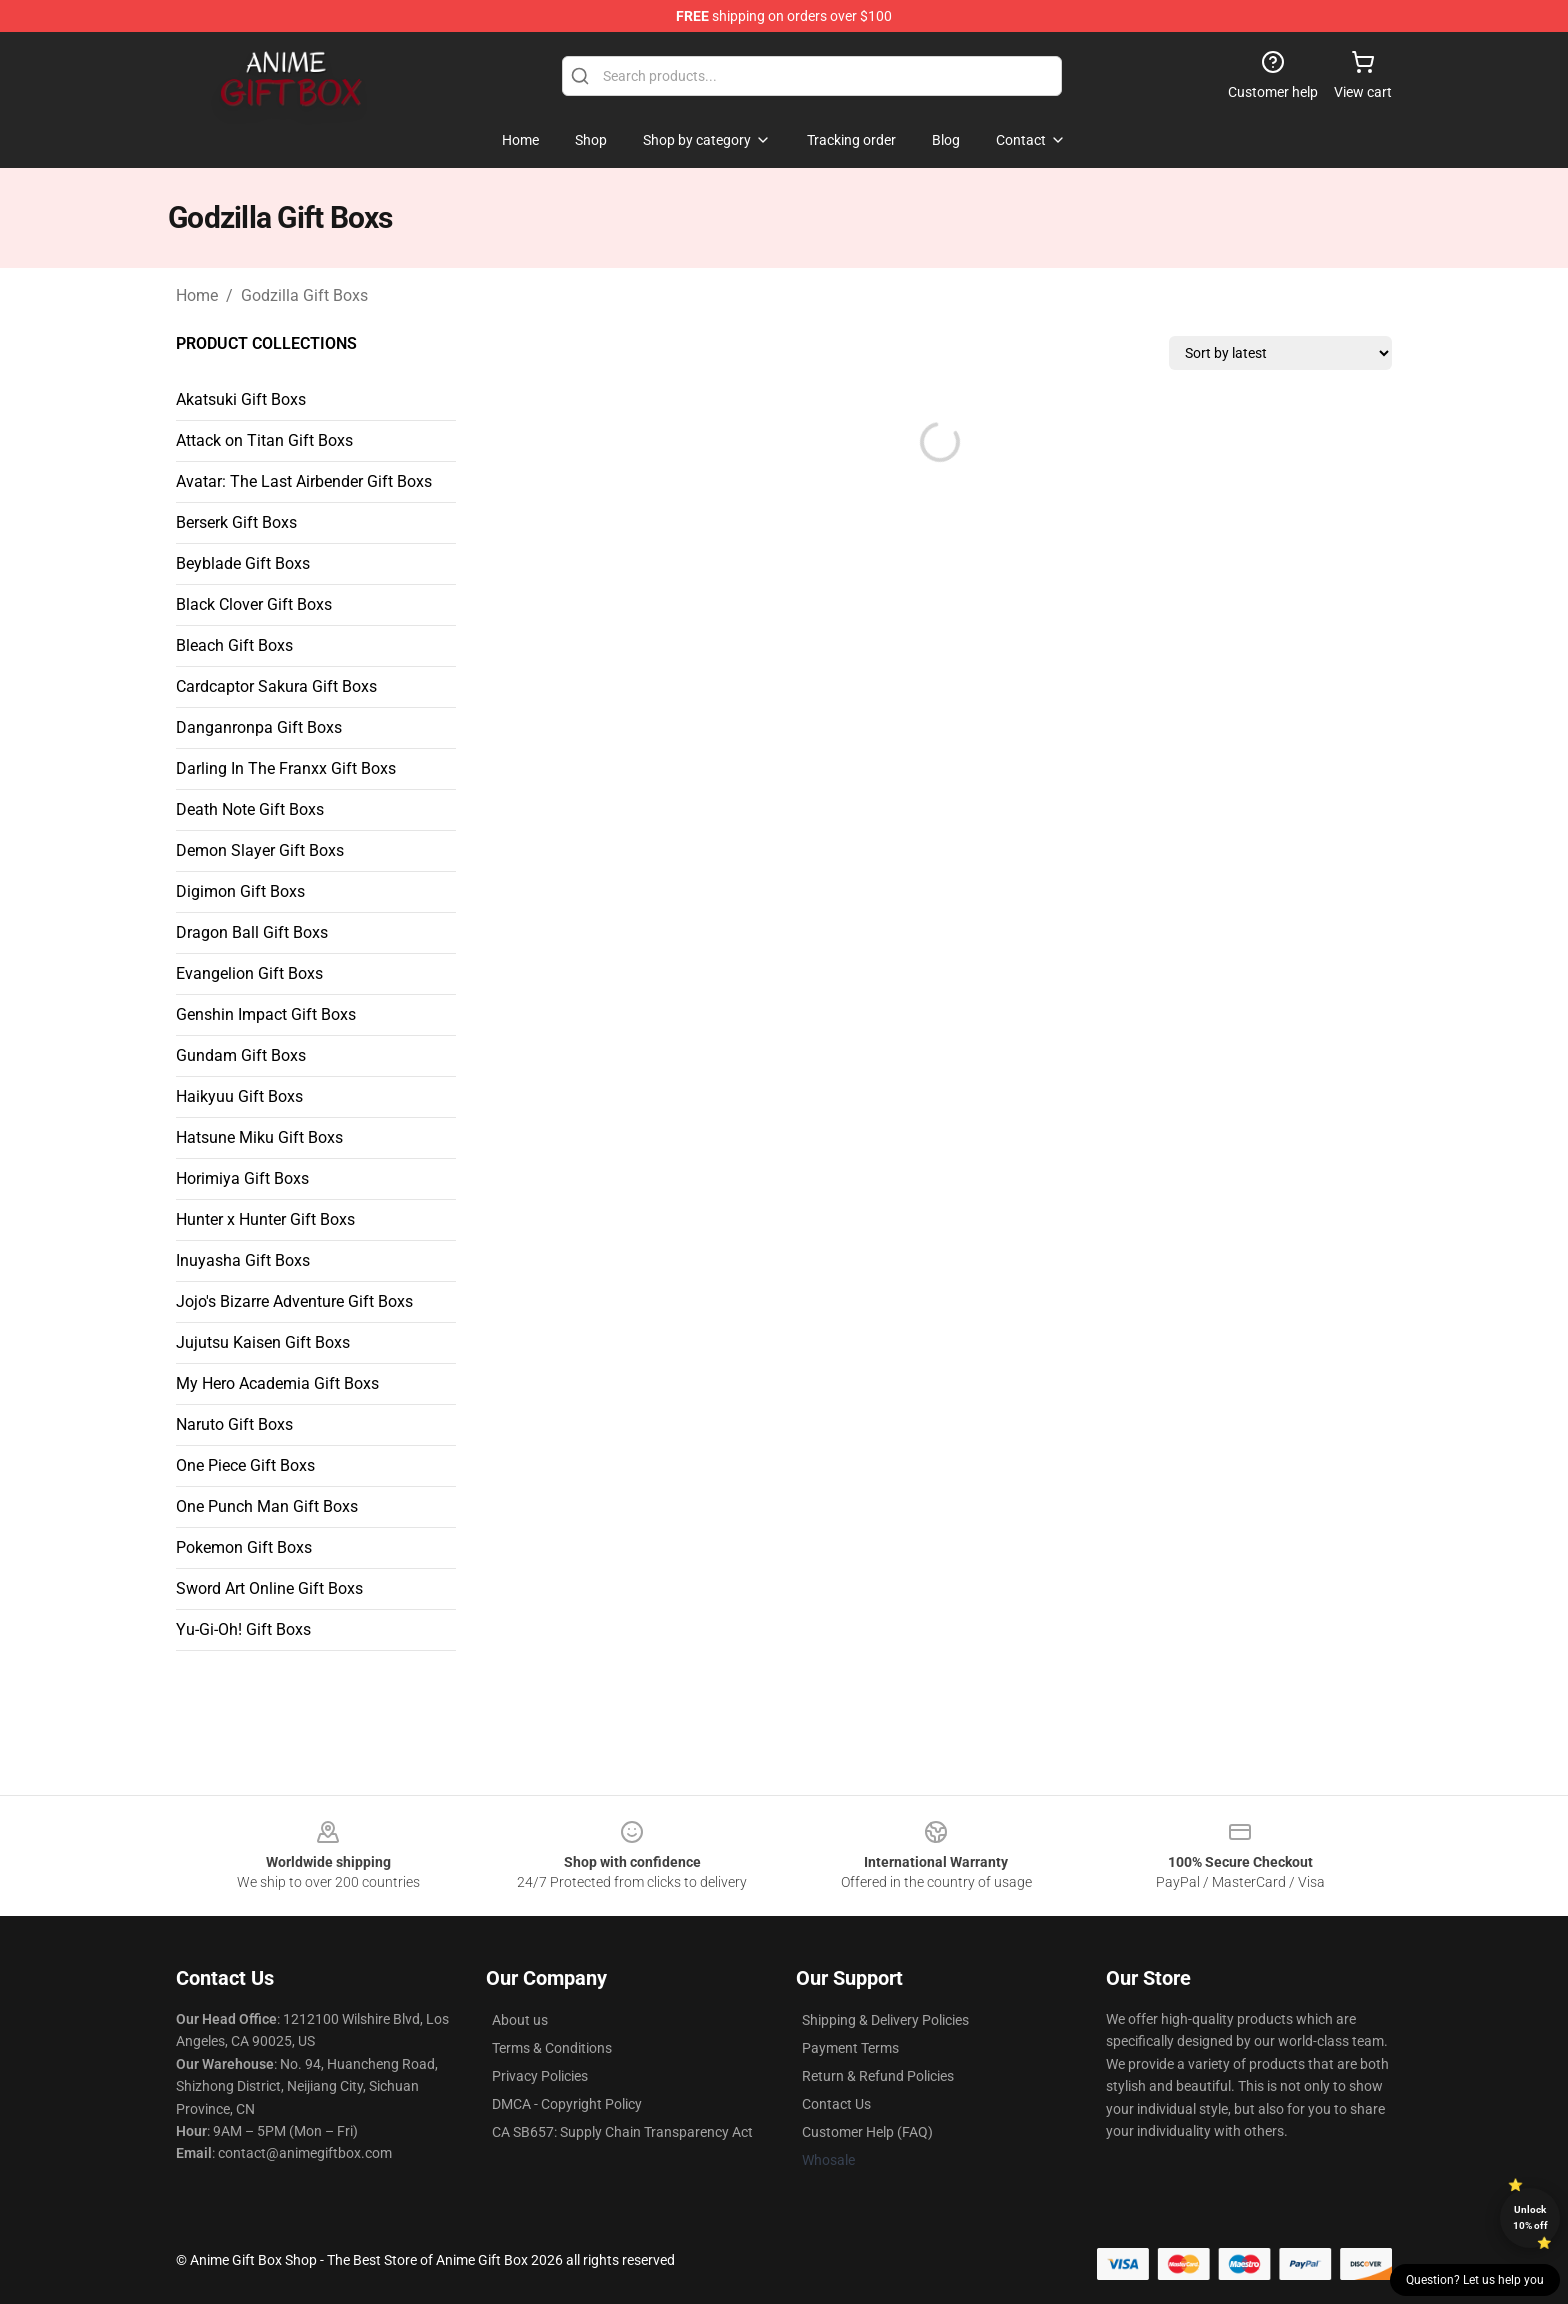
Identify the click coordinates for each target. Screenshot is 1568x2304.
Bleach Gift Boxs (234, 645)
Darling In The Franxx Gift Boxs (286, 768)
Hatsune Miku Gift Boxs (259, 1137)
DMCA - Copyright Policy (567, 2104)
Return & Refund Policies (878, 2076)
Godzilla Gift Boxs (304, 295)
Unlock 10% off (1530, 2217)
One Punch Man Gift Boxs (267, 1506)
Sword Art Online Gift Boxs (269, 1588)
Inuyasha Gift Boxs (243, 1260)
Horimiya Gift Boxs (242, 1178)
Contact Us (836, 2104)
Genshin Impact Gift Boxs (266, 1014)
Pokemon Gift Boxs (244, 1547)
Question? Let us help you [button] (1475, 2280)
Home (197, 295)
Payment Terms (850, 2048)
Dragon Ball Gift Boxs (252, 932)
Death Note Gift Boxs (250, 809)
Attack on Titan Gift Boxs (264, 440)
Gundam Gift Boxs (241, 1055)
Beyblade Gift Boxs (243, 563)
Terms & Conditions (552, 2048)
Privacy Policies (540, 2076)
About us (520, 2020)
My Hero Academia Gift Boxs (277, 1383)
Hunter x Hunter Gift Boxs (265, 1219)
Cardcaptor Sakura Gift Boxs (276, 686)
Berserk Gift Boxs (236, 522)
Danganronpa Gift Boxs (259, 727)
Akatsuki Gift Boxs (241, 399)
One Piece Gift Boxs (245, 1465)
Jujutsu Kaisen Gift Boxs (263, 1342)
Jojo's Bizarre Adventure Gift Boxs (294, 1301)
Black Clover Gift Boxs (254, 604)
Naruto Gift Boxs (234, 1424)
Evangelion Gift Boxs (249, 973)
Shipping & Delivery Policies (885, 2020)
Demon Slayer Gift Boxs (260, 850)
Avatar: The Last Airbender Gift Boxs (304, 481)
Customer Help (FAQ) (867, 2132)
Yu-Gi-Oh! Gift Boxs (243, 1629)
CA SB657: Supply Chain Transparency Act (622, 2132)
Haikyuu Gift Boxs (239, 1096)
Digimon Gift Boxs (240, 891)
